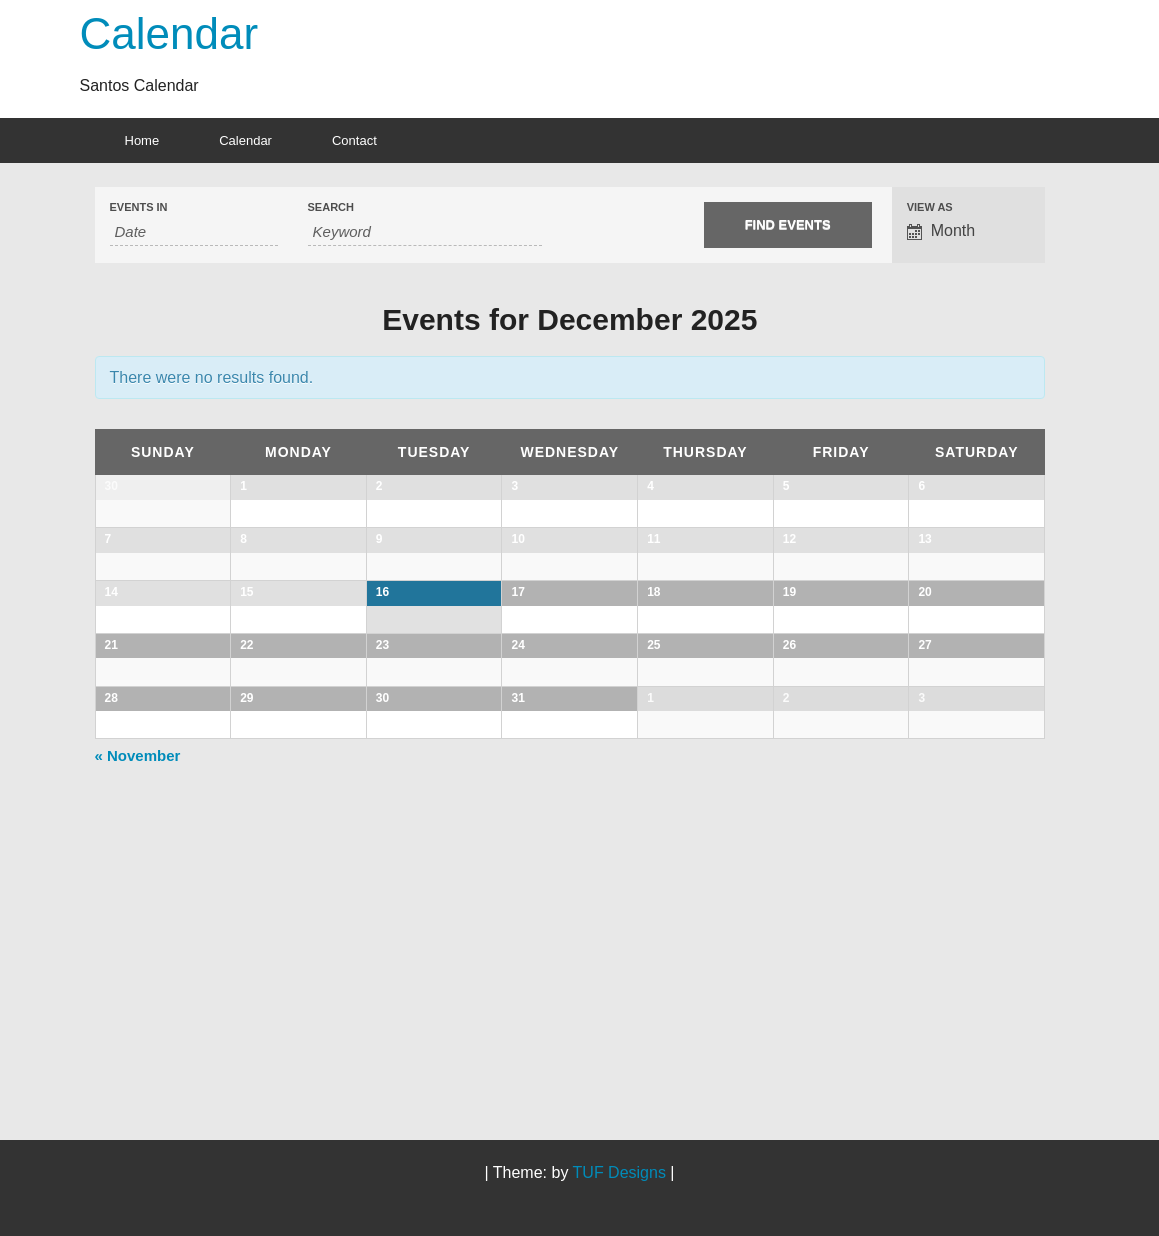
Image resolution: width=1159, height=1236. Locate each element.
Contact (354, 140)
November (138, 1041)
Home (142, 140)
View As (930, 207)
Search (331, 207)
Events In (139, 207)
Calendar (169, 33)
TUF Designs (619, 1172)
